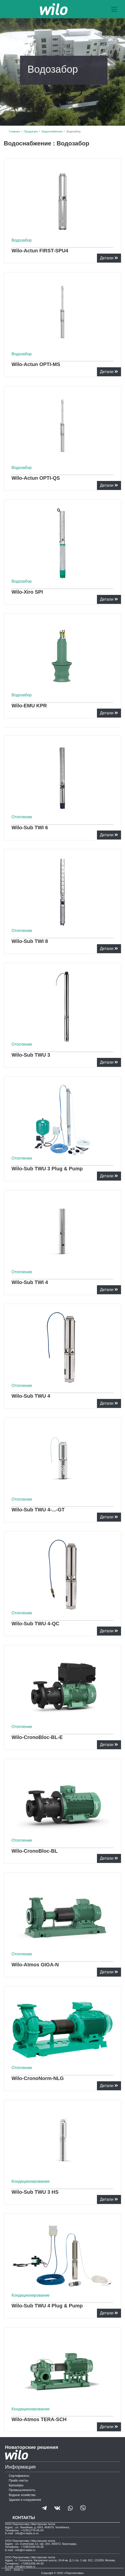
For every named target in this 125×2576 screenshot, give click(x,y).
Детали (109, 258)
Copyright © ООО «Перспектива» (62, 2573)
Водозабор (22, 240)
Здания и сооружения (25, 2500)
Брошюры (16, 2485)
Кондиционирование (31, 2181)
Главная (14, 131)
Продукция (31, 131)
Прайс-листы (18, 2480)
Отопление (22, 817)
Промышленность (22, 2490)
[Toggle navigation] (114, 9)
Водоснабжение (52, 131)
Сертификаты (19, 2476)
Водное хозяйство (22, 2495)
